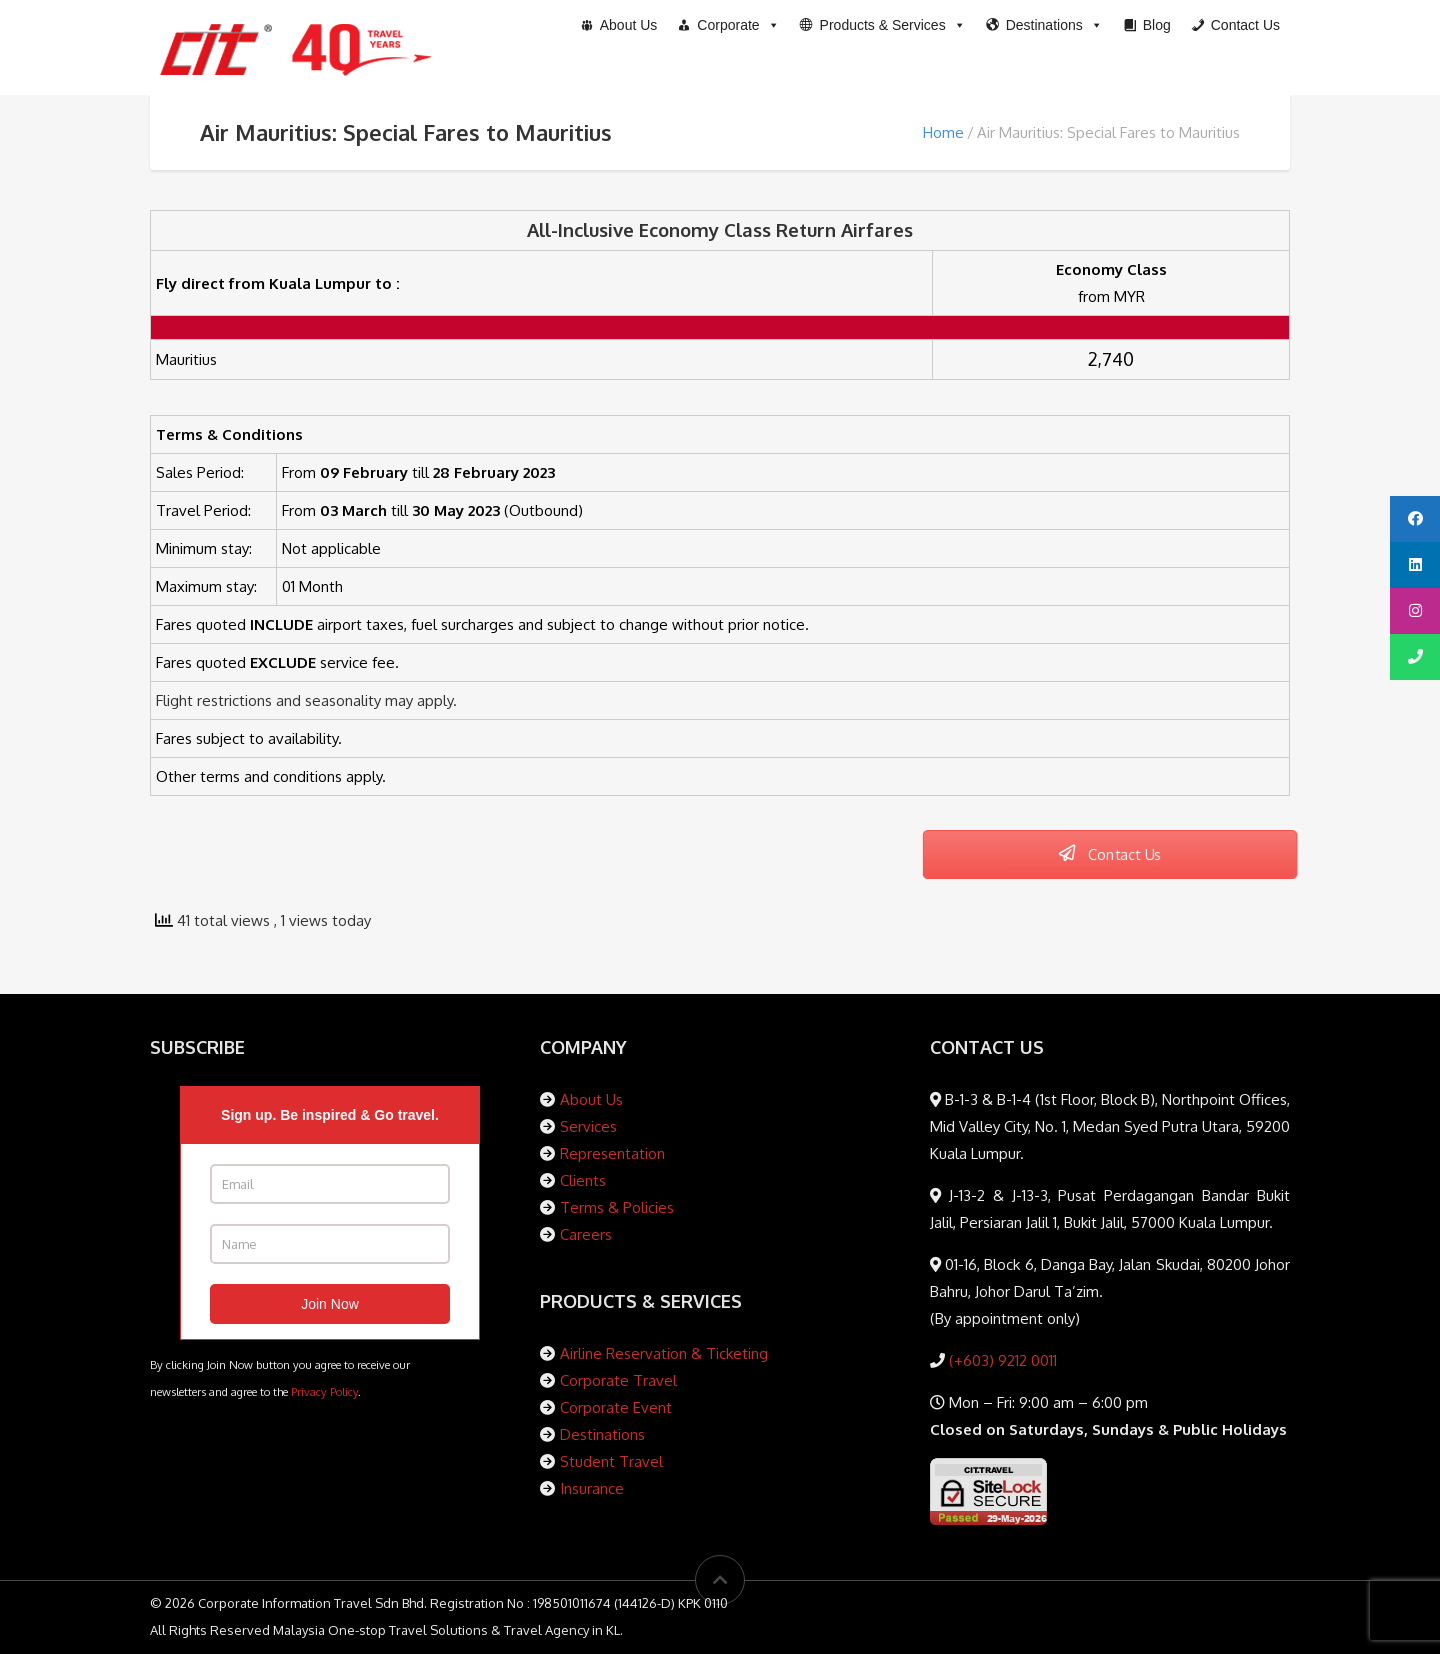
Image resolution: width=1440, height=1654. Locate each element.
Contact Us (1110, 854)
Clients (583, 1180)
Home (943, 132)
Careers (586, 1234)
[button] (883, 25)
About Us (591, 1099)
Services (588, 1126)
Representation (612, 1153)
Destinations (602, 1434)
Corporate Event (616, 1407)
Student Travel (611, 1461)
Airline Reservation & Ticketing (664, 1353)
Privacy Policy (324, 1391)
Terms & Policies (617, 1207)
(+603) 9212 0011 (1001, 1360)
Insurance (592, 1488)
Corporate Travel (618, 1380)
